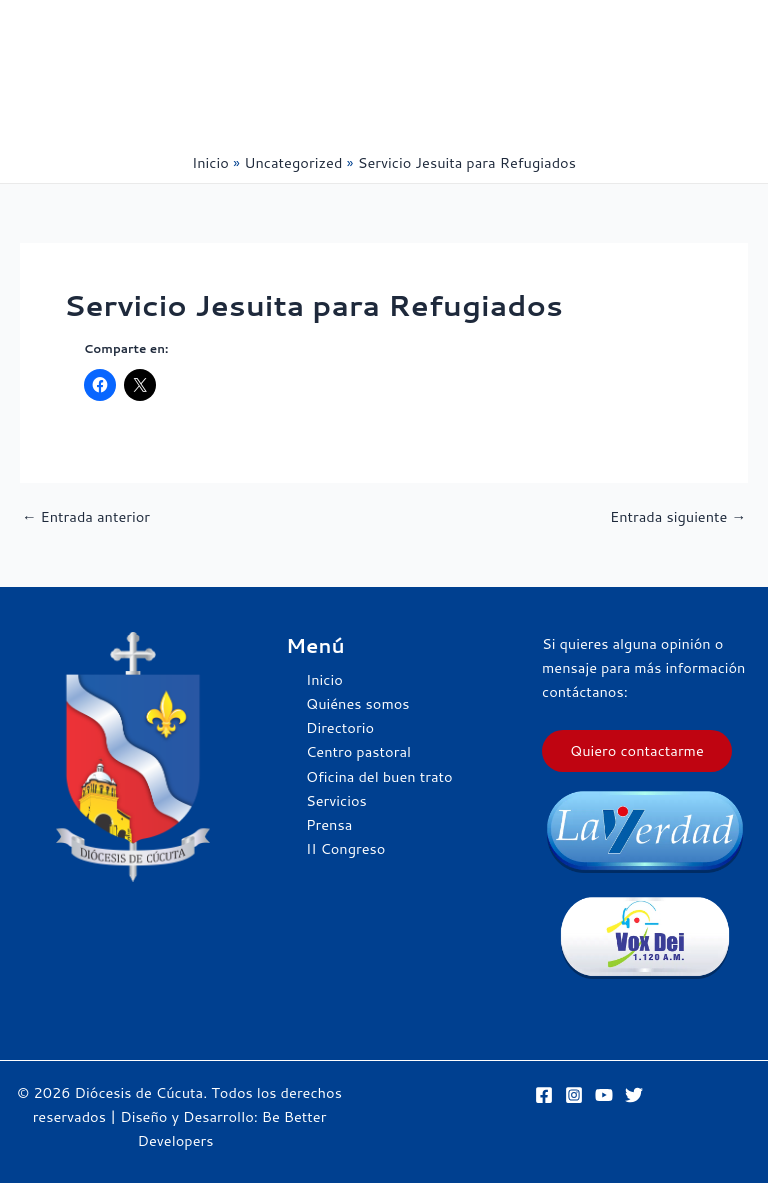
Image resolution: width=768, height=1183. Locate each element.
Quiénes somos (358, 703)
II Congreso (345, 848)
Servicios (336, 800)
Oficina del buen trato (379, 776)
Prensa (329, 824)
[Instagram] (574, 1095)
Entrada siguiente (678, 517)
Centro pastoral (358, 751)
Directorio (340, 727)
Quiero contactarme (637, 750)
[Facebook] (544, 1095)
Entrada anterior (86, 517)
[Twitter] (634, 1095)
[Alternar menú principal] (394, 72)
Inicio (324, 679)
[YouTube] (604, 1095)
